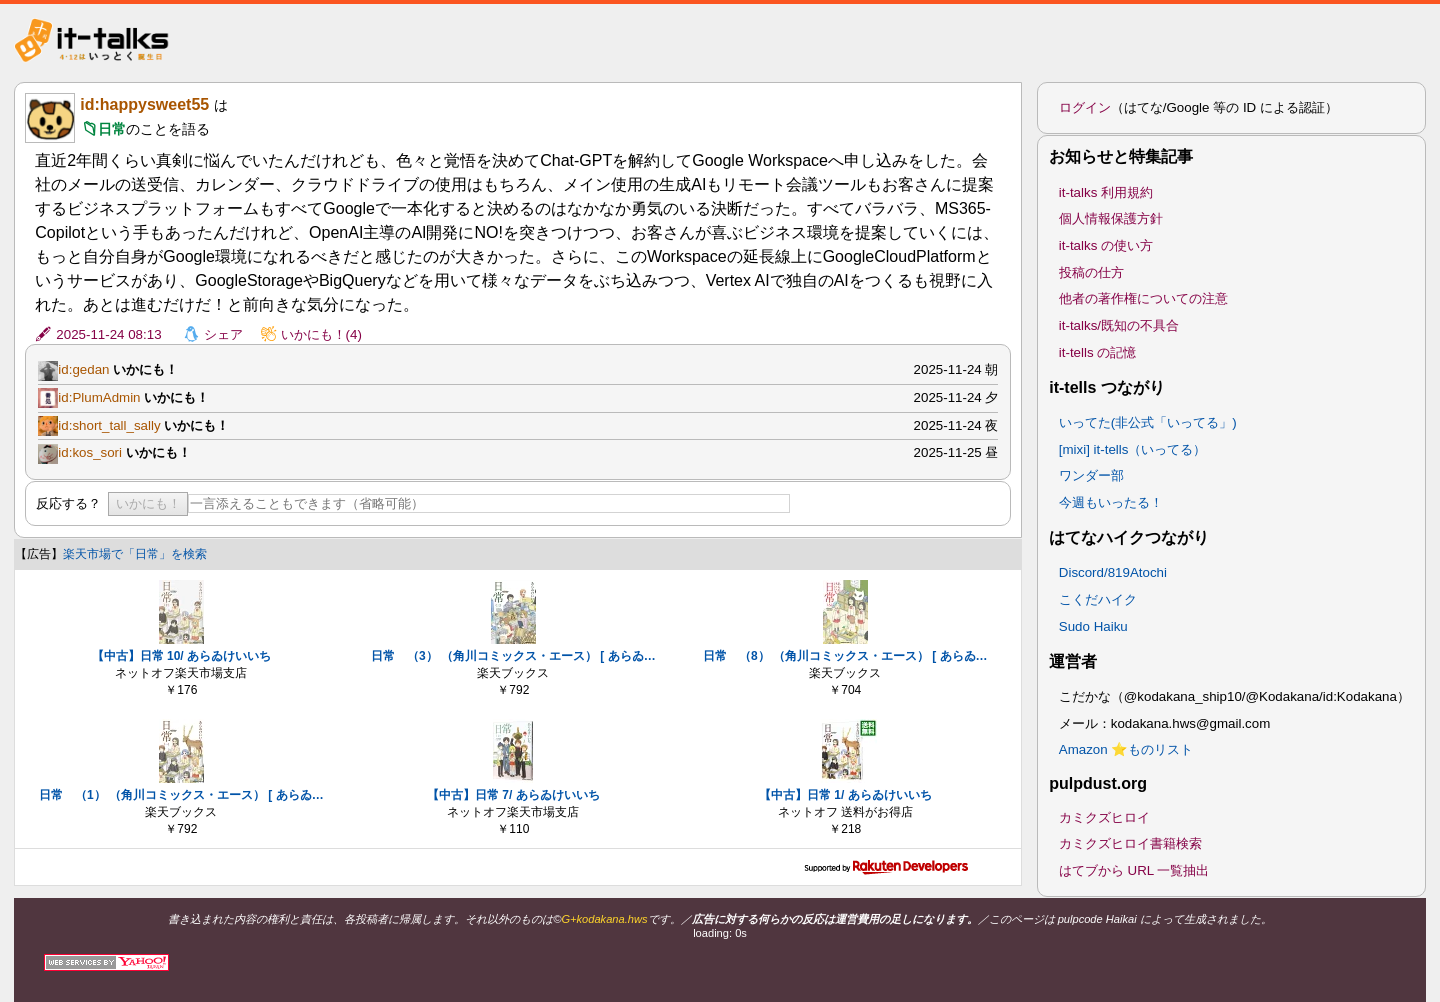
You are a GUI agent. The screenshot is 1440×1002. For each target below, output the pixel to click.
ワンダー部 (1091, 475)
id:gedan (83, 369)
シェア (223, 334)
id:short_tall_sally (109, 425)
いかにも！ (148, 503)
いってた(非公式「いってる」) (1148, 422)
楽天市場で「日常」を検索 (135, 554)
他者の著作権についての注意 (1143, 298)
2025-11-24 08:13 (108, 334)
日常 (112, 129)
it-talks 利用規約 (1106, 192)
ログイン (1085, 107)
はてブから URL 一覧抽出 (1134, 870)
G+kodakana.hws (604, 919)
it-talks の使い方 (1106, 245)
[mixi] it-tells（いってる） (1133, 449)
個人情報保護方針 (1111, 218)
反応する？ (68, 503)
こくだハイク (1098, 599)
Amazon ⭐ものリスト (1126, 749)
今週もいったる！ (1111, 502)
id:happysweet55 (144, 104)
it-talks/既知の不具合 (1119, 325)
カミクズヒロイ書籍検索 (1130, 843)
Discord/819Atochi (1113, 572)
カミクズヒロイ (1104, 817)
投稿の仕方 (1091, 272)
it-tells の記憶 (1098, 352)
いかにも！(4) (321, 334)
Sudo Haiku (1093, 626)
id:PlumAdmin (99, 397)
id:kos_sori (90, 452)
